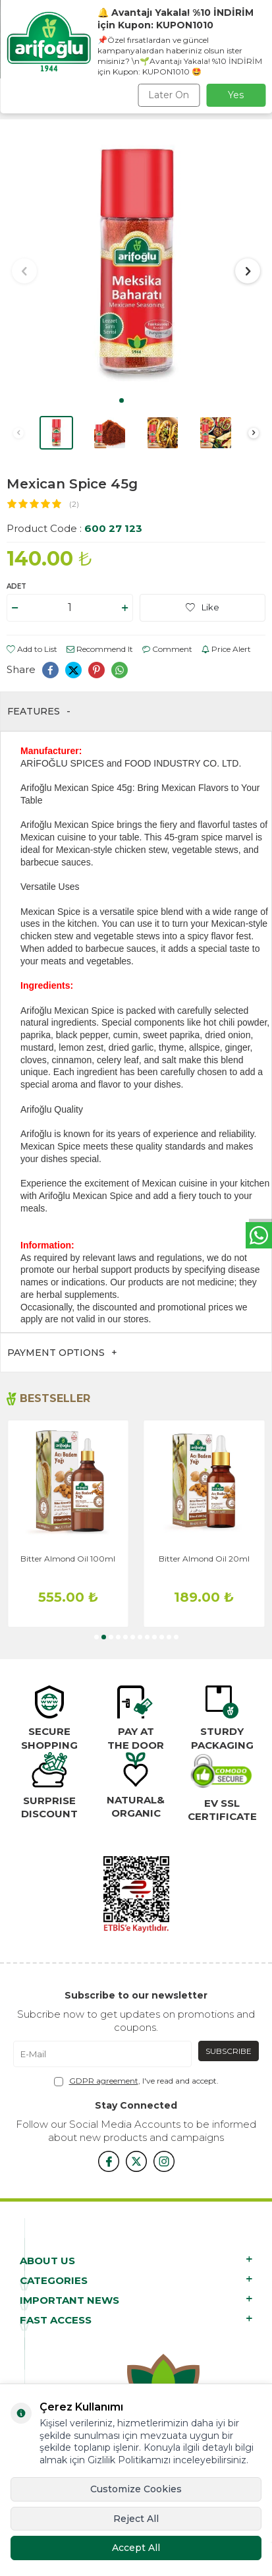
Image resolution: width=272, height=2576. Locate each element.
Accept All (136, 2548)
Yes (236, 95)
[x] (136, 2161)
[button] (121, 400)
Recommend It (100, 649)
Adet (16, 586)
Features (38, 711)
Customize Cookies (136, 2489)
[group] (136, 262)
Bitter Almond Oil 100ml (67, 1559)
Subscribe (228, 2051)
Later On (168, 95)
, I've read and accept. (136, 2081)
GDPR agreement (103, 2081)
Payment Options (62, 1353)
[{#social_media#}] (108, 2161)
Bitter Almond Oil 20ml (204, 1559)
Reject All (136, 2519)
